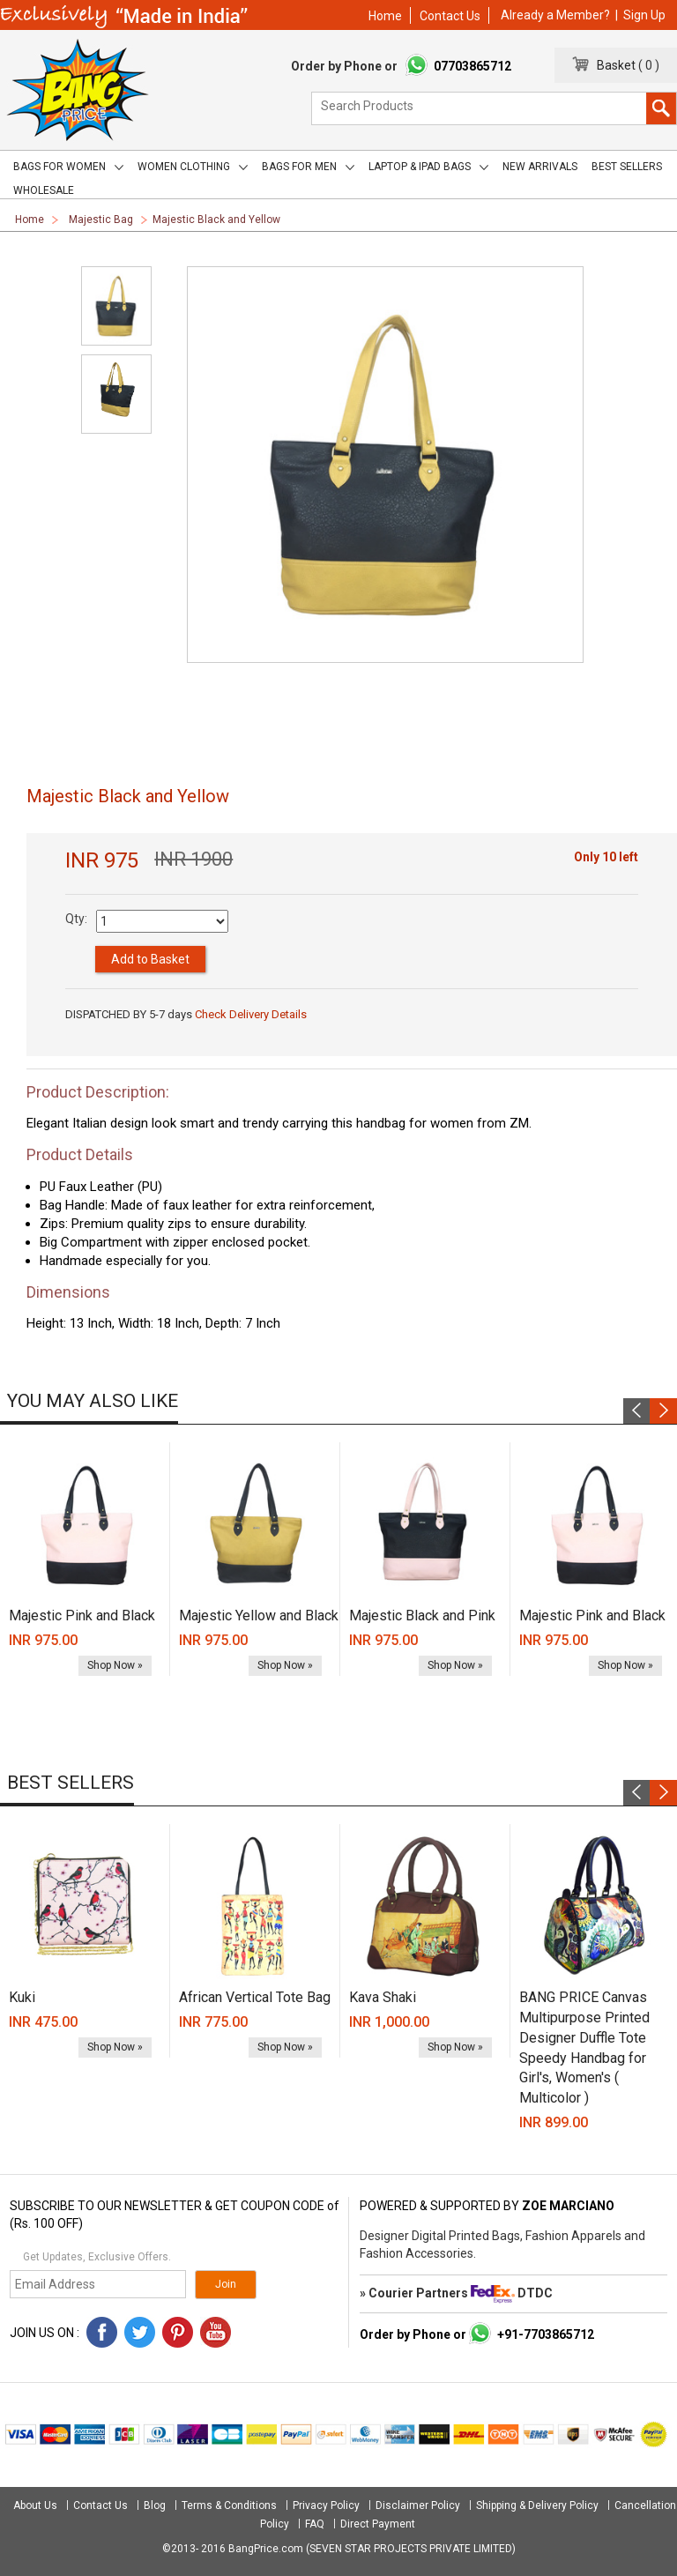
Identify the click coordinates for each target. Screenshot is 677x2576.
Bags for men (308, 167)
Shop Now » (115, 1665)
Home (385, 16)
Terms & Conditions (229, 2505)
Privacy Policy (326, 2505)
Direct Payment (377, 2524)
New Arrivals (539, 166)
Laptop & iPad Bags (428, 167)
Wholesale (43, 190)
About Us (36, 2505)
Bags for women (68, 167)
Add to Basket (150, 959)
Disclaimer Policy (418, 2505)
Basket (612, 65)
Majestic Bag (101, 219)
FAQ (314, 2524)
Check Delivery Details (251, 1014)
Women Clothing (193, 167)
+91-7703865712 (545, 2334)
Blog (155, 2505)
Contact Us (450, 16)
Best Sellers (626, 166)
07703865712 (472, 66)
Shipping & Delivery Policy (537, 2505)
